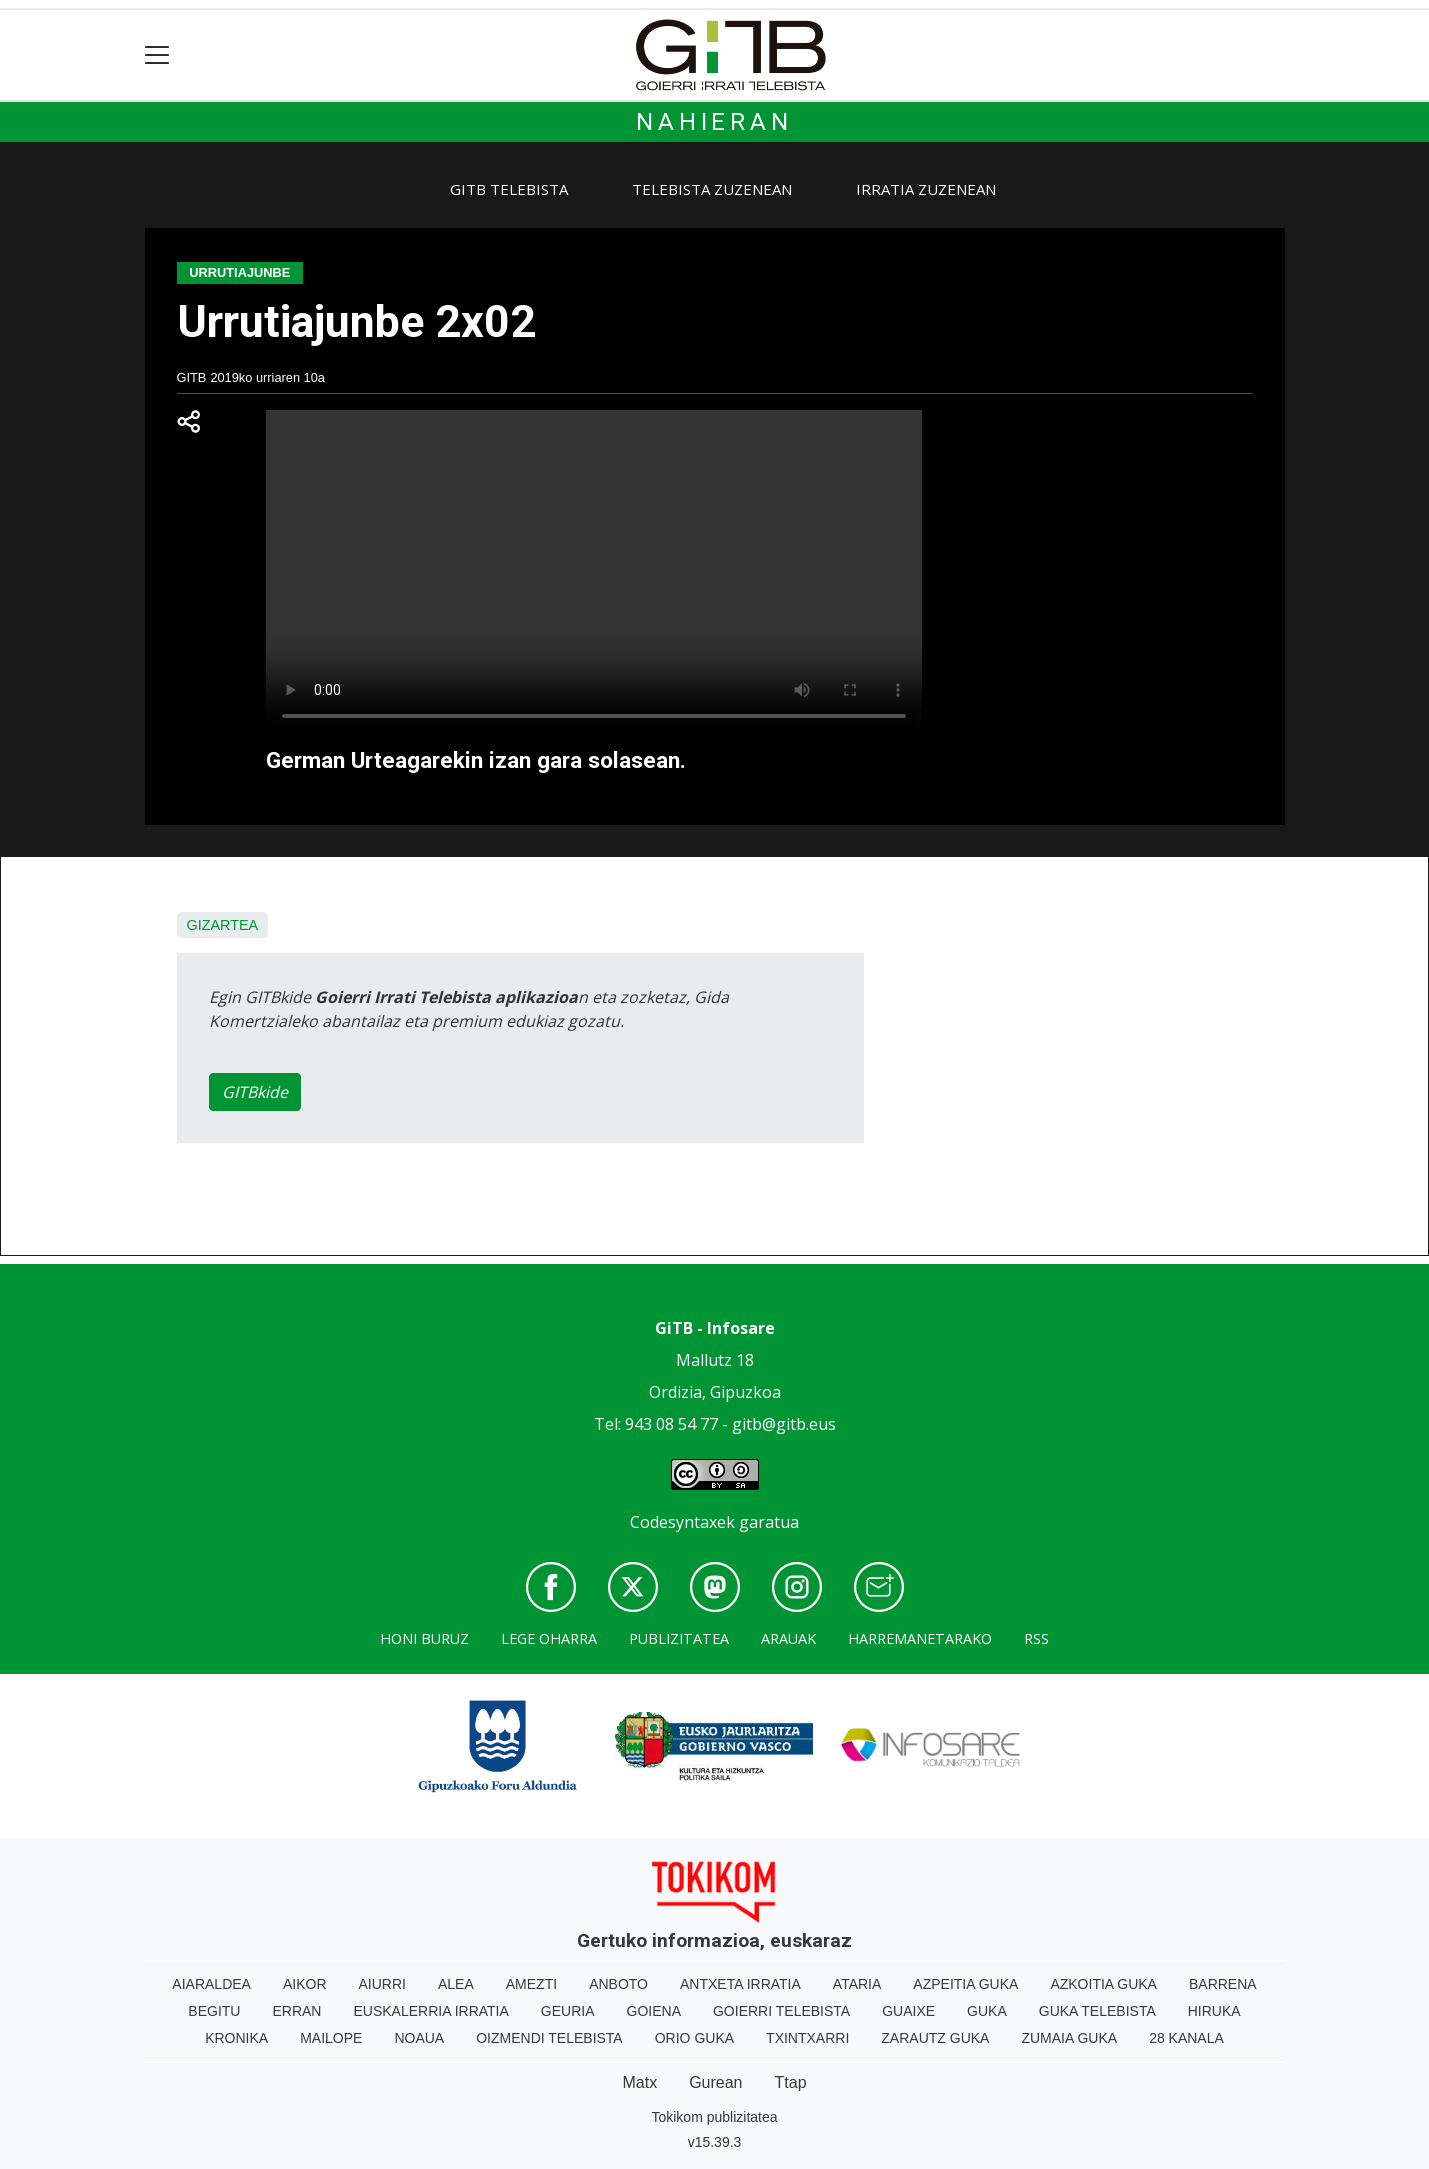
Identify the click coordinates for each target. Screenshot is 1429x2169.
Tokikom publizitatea (714, 2117)
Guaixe (908, 2011)
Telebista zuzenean (712, 189)
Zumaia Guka (1069, 2038)
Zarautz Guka (935, 2038)
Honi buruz (424, 1638)
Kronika (236, 2038)
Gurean (715, 2082)
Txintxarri (807, 2038)
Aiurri (382, 1984)
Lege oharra (549, 1638)
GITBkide (255, 1092)
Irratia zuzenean (926, 189)
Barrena (1223, 1984)
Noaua (419, 2038)
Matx (639, 2082)
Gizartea (223, 925)
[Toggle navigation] (157, 55)
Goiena (654, 2011)
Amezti (531, 1984)
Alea (456, 1984)
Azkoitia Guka (1103, 1984)
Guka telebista (1097, 2011)
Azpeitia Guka (965, 1984)
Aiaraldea (211, 1984)
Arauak (788, 1638)
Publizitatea (679, 1638)
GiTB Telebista (509, 189)
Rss (1036, 1638)
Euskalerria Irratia (430, 2011)
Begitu (214, 2011)
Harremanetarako (920, 1638)
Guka (987, 2011)
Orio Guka (694, 2038)
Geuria (568, 2011)
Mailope (331, 2038)
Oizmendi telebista (549, 2038)
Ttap (791, 2082)
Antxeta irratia (740, 1984)
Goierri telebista (781, 2011)
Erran (296, 2011)
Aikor (305, 1984)
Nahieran (714, 122)
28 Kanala (1186, 2038)
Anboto (618, 1984)
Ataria (857, 1984)
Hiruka (1214, 2011)
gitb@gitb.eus (784, 1424)
